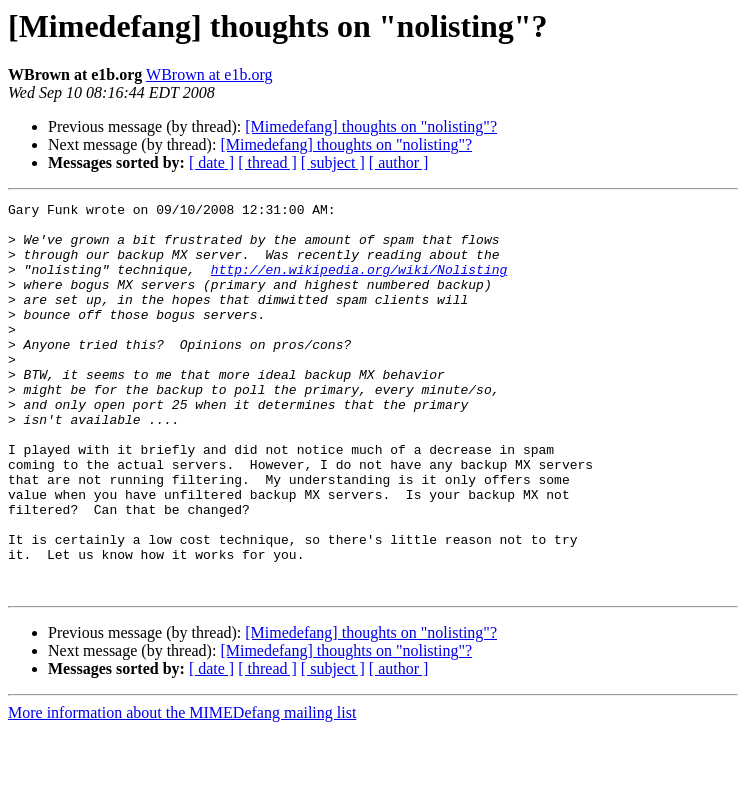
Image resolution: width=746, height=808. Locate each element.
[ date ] (211, 162)
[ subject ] (333, 162)
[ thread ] (267, 162)
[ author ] (399, 162)
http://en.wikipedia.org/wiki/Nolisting (359, 284)
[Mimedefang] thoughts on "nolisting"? (371, 126)
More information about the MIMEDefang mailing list (182, 790)
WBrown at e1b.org (209, 74)
